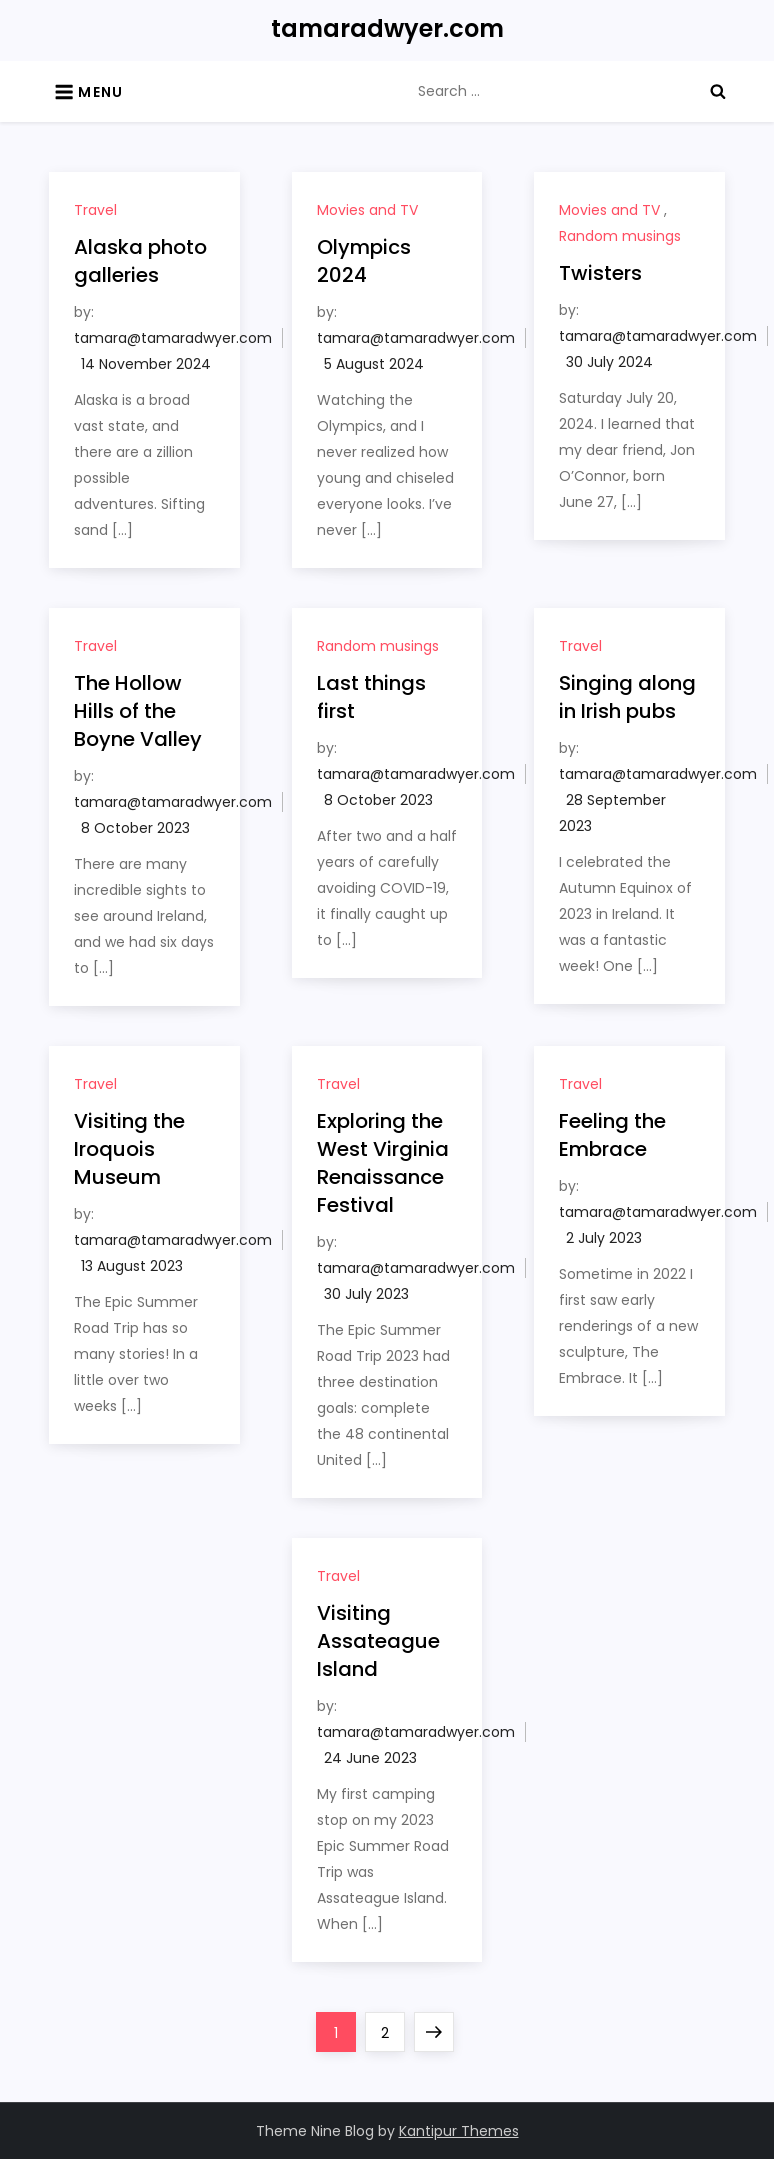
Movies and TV (367, 210)
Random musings (620, 236)
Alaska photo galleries (140, 261)
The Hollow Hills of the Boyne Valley (138, 711)
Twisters (600, 273)
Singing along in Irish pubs (627, 697)
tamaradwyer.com (387, 28)
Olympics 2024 (364, 261)
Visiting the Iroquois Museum (129, 1149)
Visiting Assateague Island (378, 1641)
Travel (95, 210)
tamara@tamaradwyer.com (173, 338)
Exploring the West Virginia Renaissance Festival (383, 1163)
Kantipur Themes (459, 2131)
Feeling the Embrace (612, 1135)
